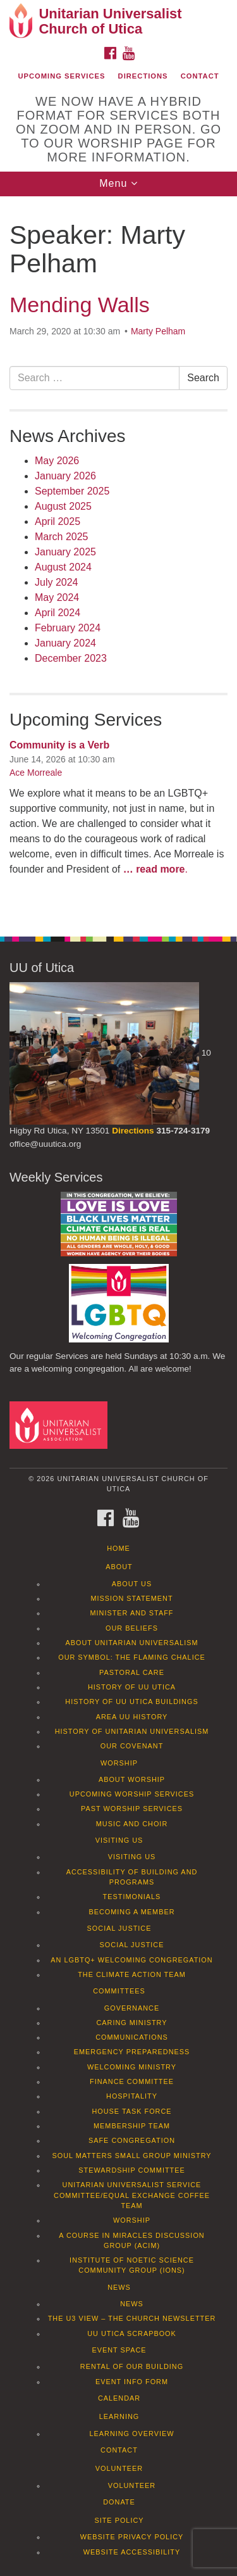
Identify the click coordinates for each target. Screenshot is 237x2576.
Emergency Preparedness (132, 2051)
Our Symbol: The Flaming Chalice (131, 1657)
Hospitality (131, 2096)
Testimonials (132, 1896)
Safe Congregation (131, 2140)
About (119, 1566)
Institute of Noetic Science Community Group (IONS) (132, 2265)
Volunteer (119, 2468)
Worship (119, 1763)
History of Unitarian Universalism (132, 1731)
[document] (118, 559)
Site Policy (118, 2520)
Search (203, 377)
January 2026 (65, 475)
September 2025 (72, 491)
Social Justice (119, 1928)
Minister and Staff (132, 1613)
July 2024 (56, 582)
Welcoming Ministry (131, 2067)
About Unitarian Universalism (131, 1642)
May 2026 (57, 460)
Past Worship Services (132, 1808)
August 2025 (63, 506)
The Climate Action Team (132, 1974)
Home (118, 1548)
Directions (143, 76)
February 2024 (67, 627)
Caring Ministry (131, 2022)
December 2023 (71, 658)
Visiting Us (119, 1840)
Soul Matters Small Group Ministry (131, 2155)
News (119, 2287)
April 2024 (57, 612)
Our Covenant (132, 1746)
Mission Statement (131, 1598)
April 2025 (57, 521)
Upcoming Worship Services (132, 1794)
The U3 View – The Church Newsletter (132, 2318)
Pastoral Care (131, 1672)
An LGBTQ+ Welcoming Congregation (131, 1960)
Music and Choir (132, 1824)
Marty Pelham (158, 331)
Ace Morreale (35, 772)
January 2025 (65, 551)
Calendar (119, 2398)
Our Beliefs (132, 1628)
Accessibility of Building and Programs (132, 1877)
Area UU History (132, 1716)
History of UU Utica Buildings (131, 1701)
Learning (119, 2416)
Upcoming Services (61, 76)
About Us (132, 1584)
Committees (119, 1991)
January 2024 (65, 643)
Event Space (119, 2350)
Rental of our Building (131, 2366)
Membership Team (132, 2126)
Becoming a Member (131, 1912)
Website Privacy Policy (132, 2537)
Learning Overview (131, 2433)
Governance (131, 2008)
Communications (131, 2037)
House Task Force (131, 2111)
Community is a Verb (59, 745)
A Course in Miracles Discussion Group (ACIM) (131, 2240)
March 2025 (61, 536)
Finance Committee (132, 2081)
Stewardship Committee (131, 2170)
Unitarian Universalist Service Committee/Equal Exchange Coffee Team (132, 2195)
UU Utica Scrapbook (131, 2333)
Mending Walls (79, 305)
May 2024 (57, 597)
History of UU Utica (132, 1687)
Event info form (131, 2381)
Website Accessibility (131, 2552)
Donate (119, 2502)
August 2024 (63, 567)
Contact (200, 76)
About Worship (132, 1779)
